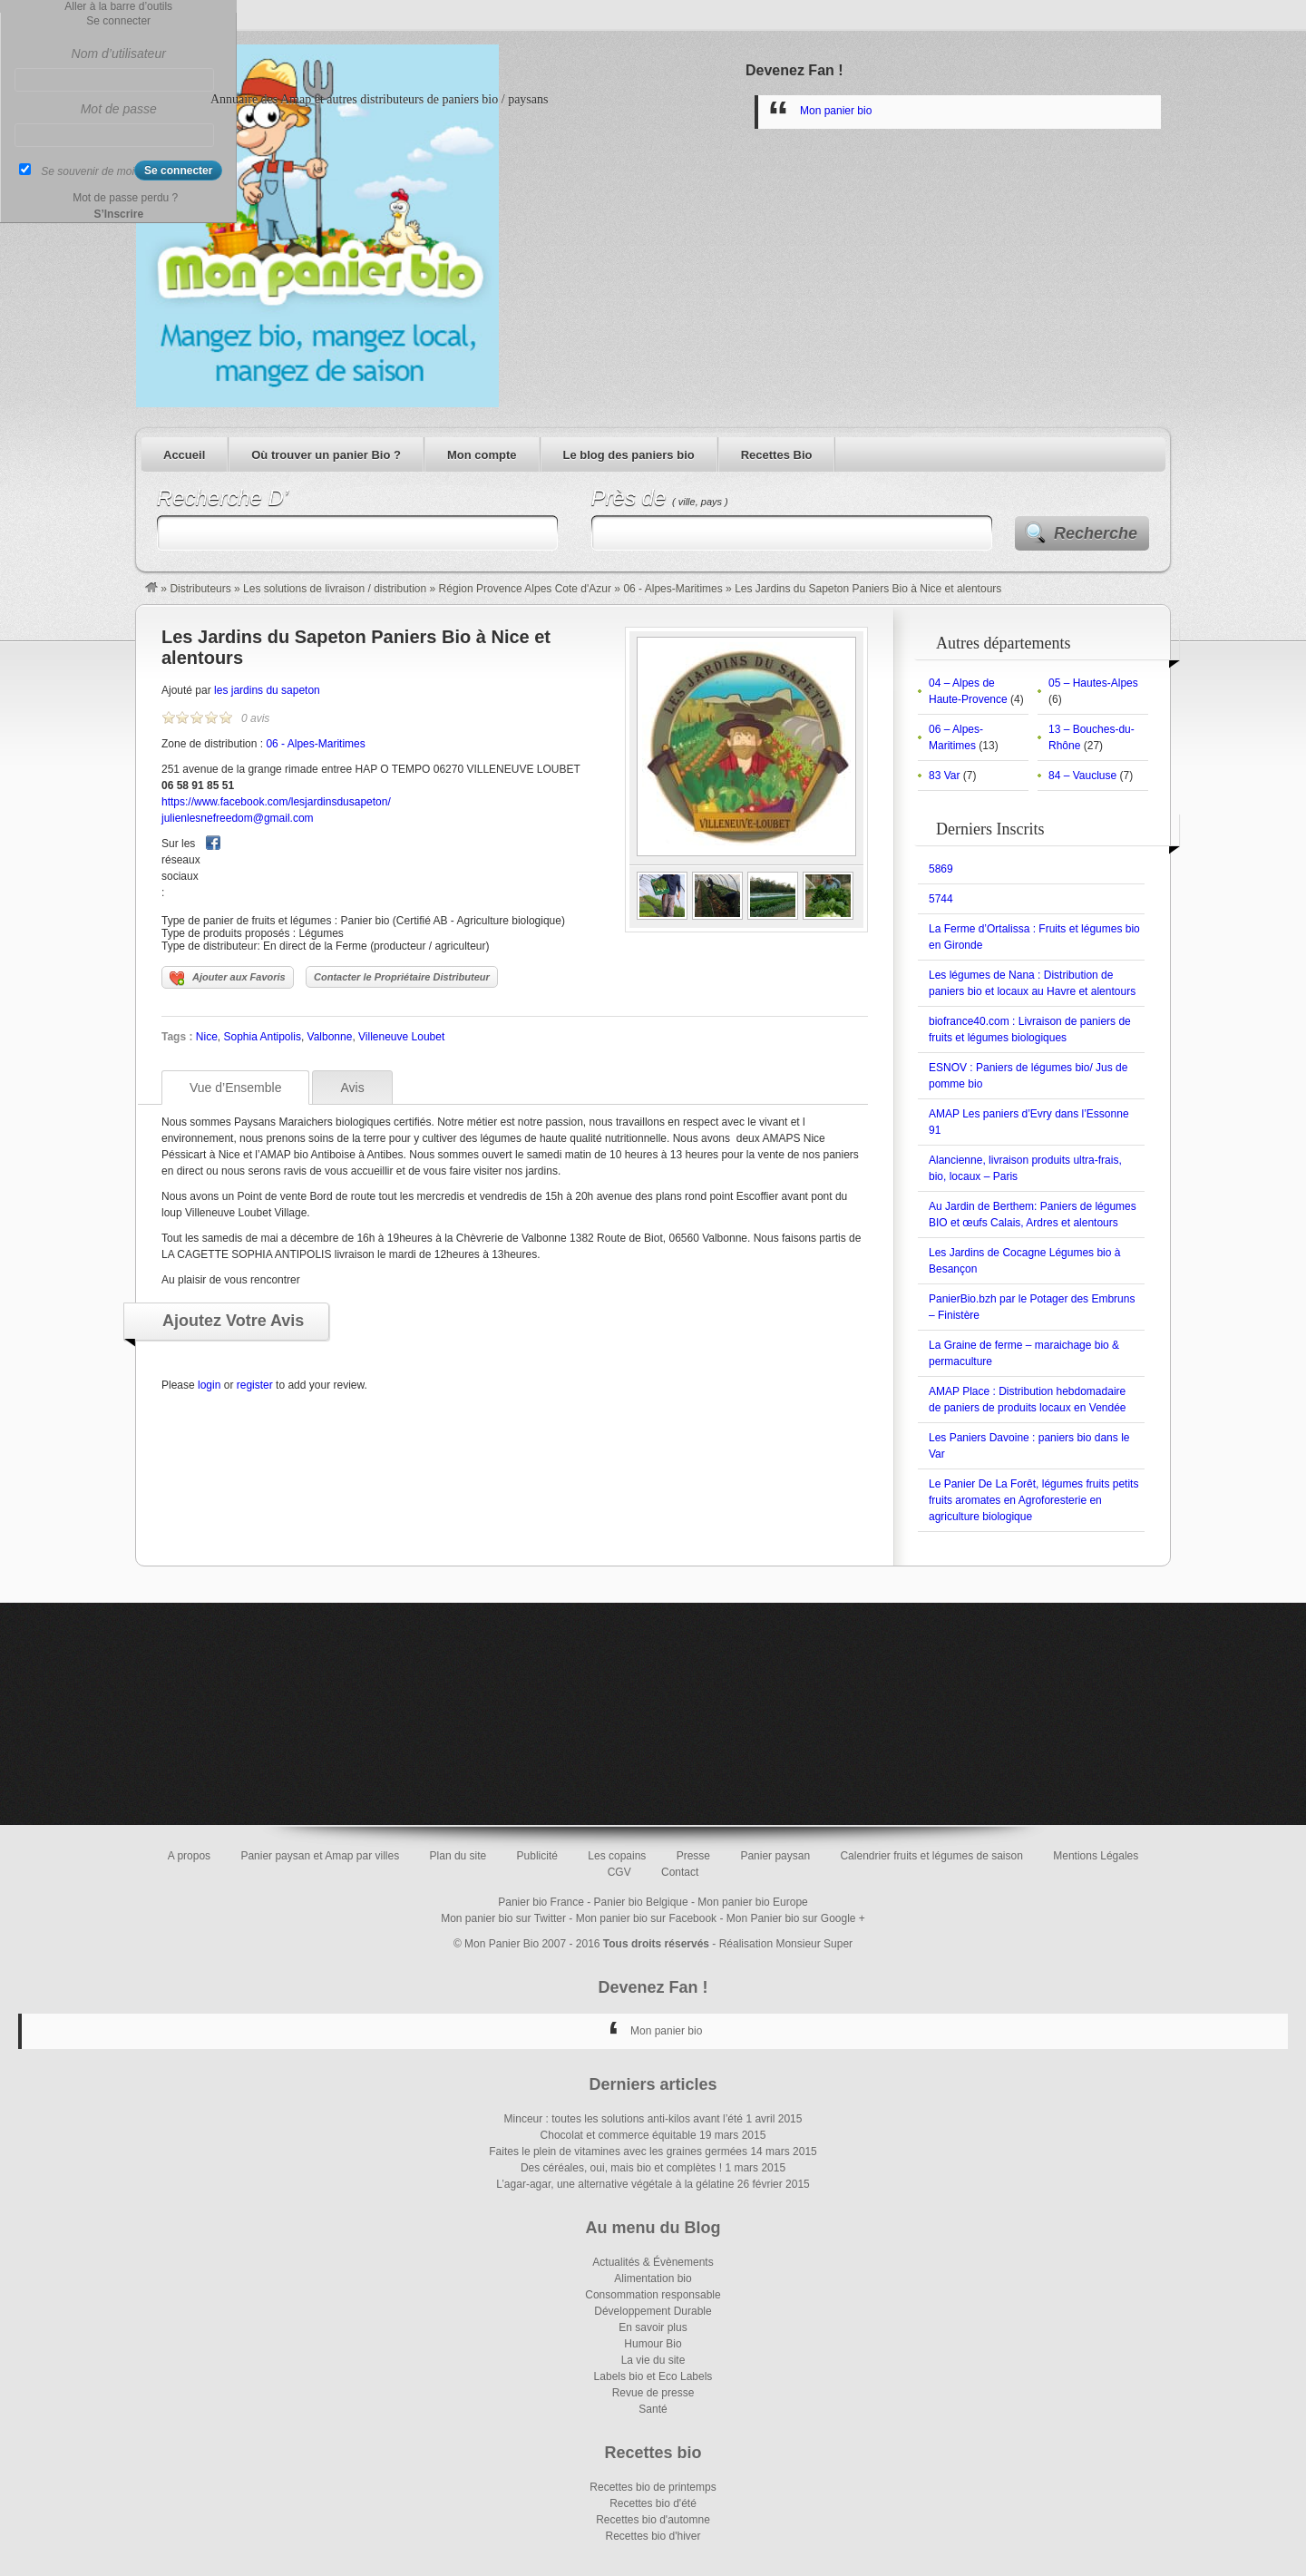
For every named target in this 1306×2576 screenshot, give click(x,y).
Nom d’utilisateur (119, 53)
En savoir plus (653, 2327)
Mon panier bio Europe (752, 1902)
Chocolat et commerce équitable (619, 2135)
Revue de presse (653, 2392)
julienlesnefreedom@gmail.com (237, 818)
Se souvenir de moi (87, 171)
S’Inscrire (118, 214)
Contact (679, 1872)
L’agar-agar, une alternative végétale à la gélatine (615, 2184)
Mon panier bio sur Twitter (503, 1918)
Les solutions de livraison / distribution (334, 588)
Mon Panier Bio (501, 1943)
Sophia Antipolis (261, 1036)
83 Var (944, 775)
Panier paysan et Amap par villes (319, 1855)
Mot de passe (119, 109)
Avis (352, 1087)
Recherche (1095, 533)
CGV (619, 1872)
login (209, 1385)
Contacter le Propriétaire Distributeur (402, 976)
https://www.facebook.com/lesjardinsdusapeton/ (276, 801)
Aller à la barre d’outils (118, 6)
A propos (189, 1855)
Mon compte (482, 455)
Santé (652, 2409)
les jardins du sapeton (267, 690)
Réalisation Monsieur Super (786, 1943)
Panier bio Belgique (641, 1902)
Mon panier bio (836, 110)
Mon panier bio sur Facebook (646, 1918)
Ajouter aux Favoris (228, 978)
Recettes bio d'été (653, 2503)
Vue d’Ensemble (235, 1087)
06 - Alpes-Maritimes (672, 588)
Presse (693, 1855)
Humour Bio (652, 2343)
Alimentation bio (652, 2278)
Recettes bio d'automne (653, 2519)
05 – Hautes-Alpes (1093, 683)
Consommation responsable (652, 2294)
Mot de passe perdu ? (125, 197)
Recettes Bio (777, 455)
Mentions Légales (1095, 1855)
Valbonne (330, 1036)
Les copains (617, 1855)
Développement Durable (652, 2311)
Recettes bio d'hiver (652, 2536)
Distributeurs (200, 588)
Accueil (184, 455)
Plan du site (458, 1855)
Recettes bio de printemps (653, 2487)
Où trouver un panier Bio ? (326, 455)
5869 (941, 869)
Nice (207, 1036)
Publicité (537, 1855)
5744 (941, 899)
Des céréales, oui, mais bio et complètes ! (621, 2167)
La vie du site (653, 2360)
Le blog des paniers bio (629, 455)
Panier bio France (541, 1902)
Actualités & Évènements (652, 2262)
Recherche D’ (222, 497)
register (255, 1385)
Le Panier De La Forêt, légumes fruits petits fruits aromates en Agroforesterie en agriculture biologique (1033, 1500)
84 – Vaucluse (1082, 775)
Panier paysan (775, 1855)
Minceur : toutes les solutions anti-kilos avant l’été (623, 2119)
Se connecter (118, 21)
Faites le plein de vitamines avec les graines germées (618, 2151)
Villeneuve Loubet (401, 1036)
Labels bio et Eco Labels (653, 2376)
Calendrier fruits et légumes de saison (931, 1855)
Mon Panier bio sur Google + (795, 1918)
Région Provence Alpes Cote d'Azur (525, 588)
